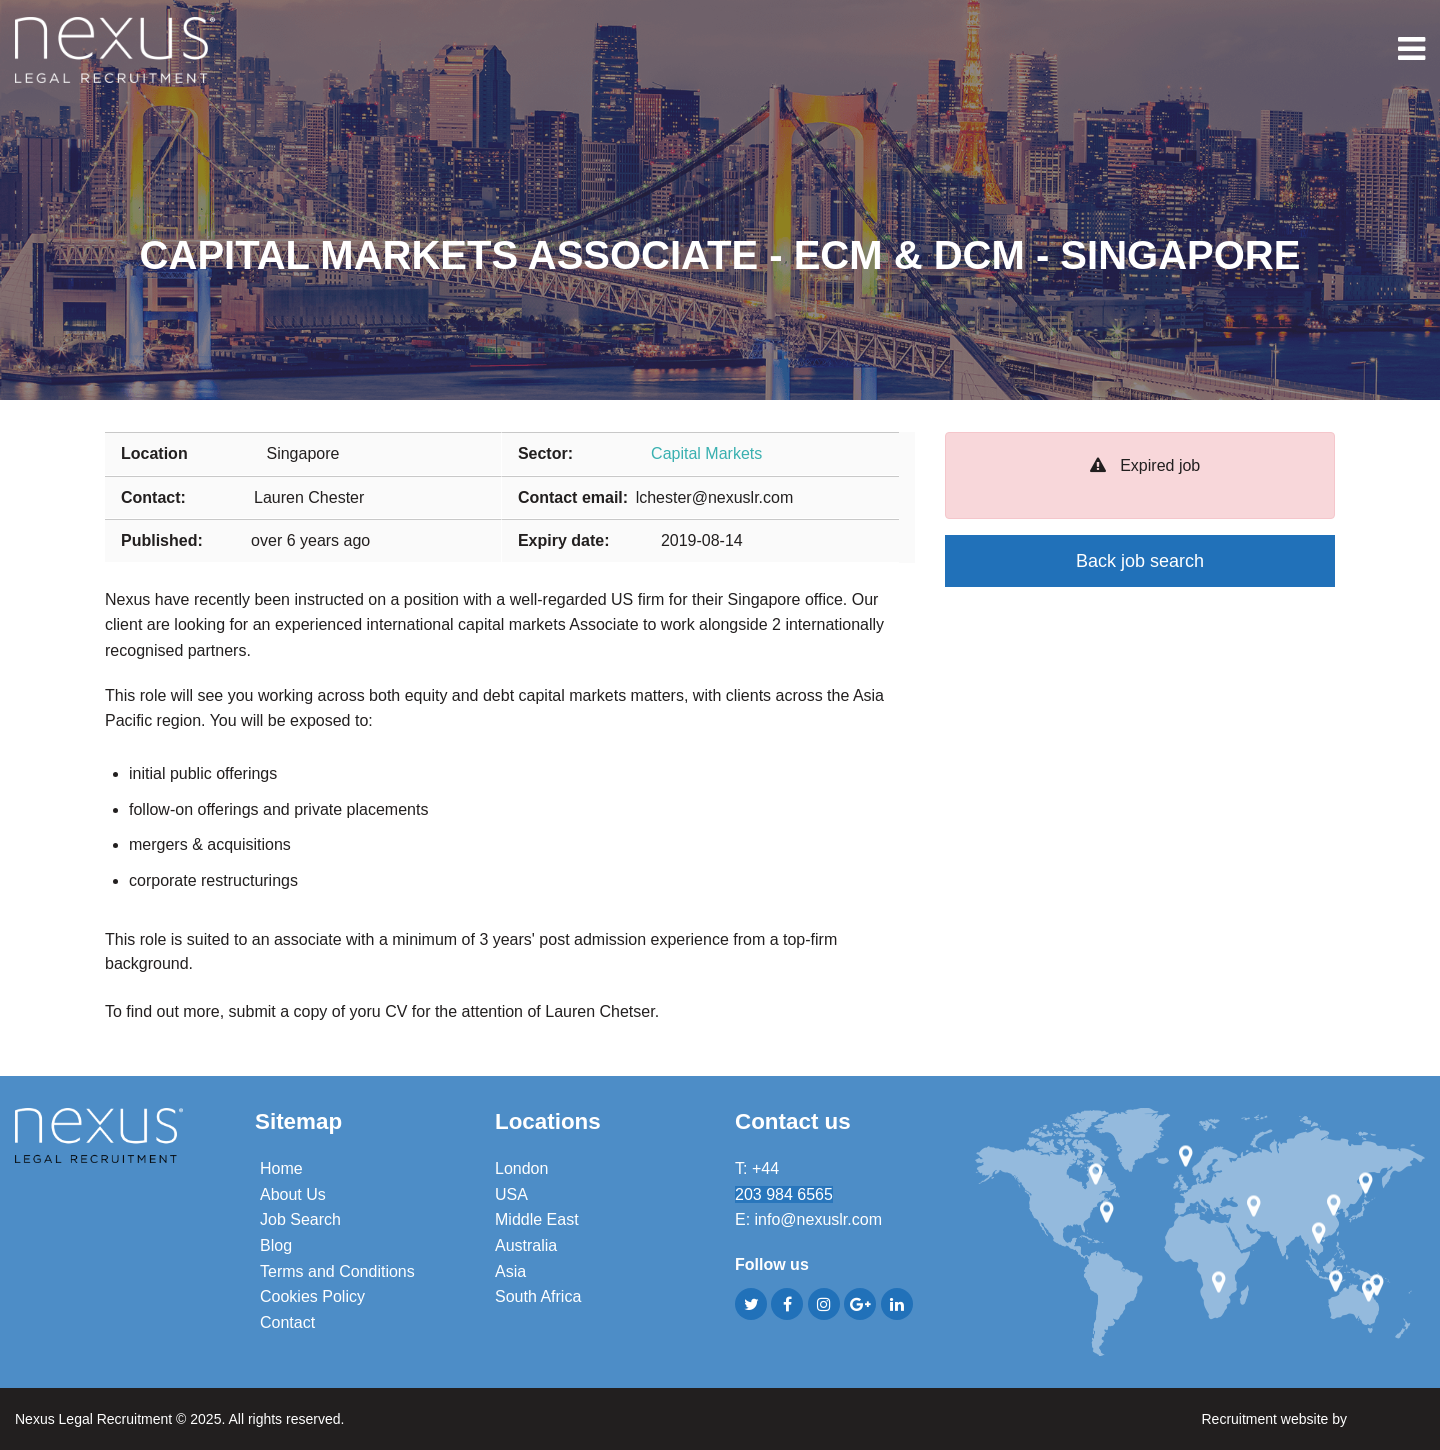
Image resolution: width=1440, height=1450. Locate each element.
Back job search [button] (1140, 561)
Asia (510, 1271)
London (521, 1168)
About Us (293, 1194)
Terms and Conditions (337, 1271)
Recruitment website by (1313, 1417)
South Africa (538, 1296)
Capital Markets (706, 453)
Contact (287, 1322)
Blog (276, 1245)
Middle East (537, 1219)
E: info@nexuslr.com (808, 1219)
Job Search (300, 1219)
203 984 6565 (784, 1194)
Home (281, 1168)
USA (511, 1194)
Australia (526, 1245)
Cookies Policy (312, 1296)
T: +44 (759, 1168)
